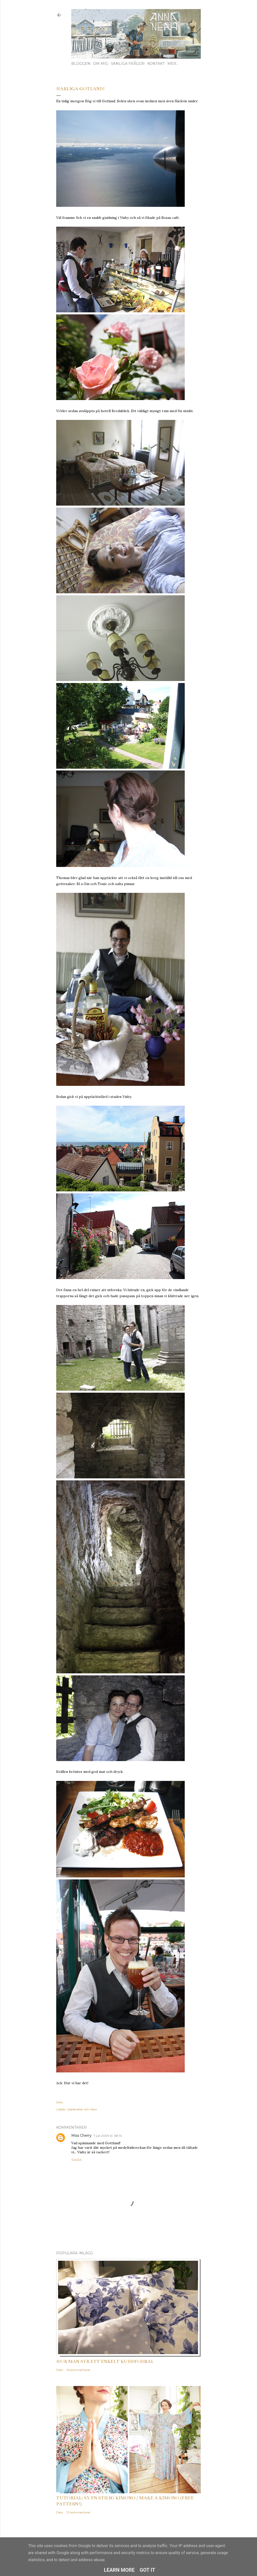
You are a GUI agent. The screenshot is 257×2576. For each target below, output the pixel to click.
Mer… (172, 63)
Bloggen (80, 63)
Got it (147, 2570)
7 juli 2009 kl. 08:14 (108, 2135)
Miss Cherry (81, 2135)
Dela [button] (59, 2102)
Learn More (119, 2570)
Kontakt (156, 63)
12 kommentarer (79, 2512)
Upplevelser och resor (82, 2109)
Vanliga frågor (128, 63)
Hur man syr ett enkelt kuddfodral (105, 2361)
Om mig (100, 63)
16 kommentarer (79, 2370)
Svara (76, 2160)
